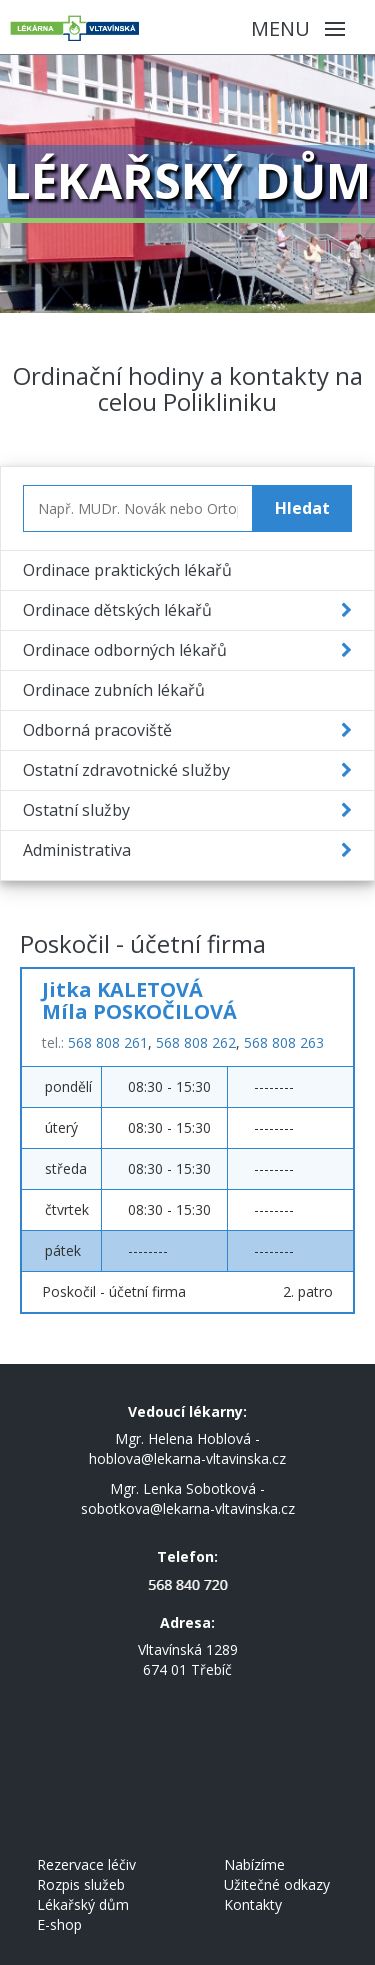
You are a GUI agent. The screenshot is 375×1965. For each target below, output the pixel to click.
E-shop (59, 1924)
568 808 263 (284, 1042)
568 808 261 (108, 1042)
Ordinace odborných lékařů (125, 650)
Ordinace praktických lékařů (127, 570)
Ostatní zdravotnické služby (126, 770)
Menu (298, 28)
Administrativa (77, 850)
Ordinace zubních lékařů (114, 690)
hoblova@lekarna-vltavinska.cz (187, 1458)
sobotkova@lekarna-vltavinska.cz (188, 1508)
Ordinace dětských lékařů (117, 610)
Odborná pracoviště (97, 730)
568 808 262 (196, 1042)
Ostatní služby (76, 810)
